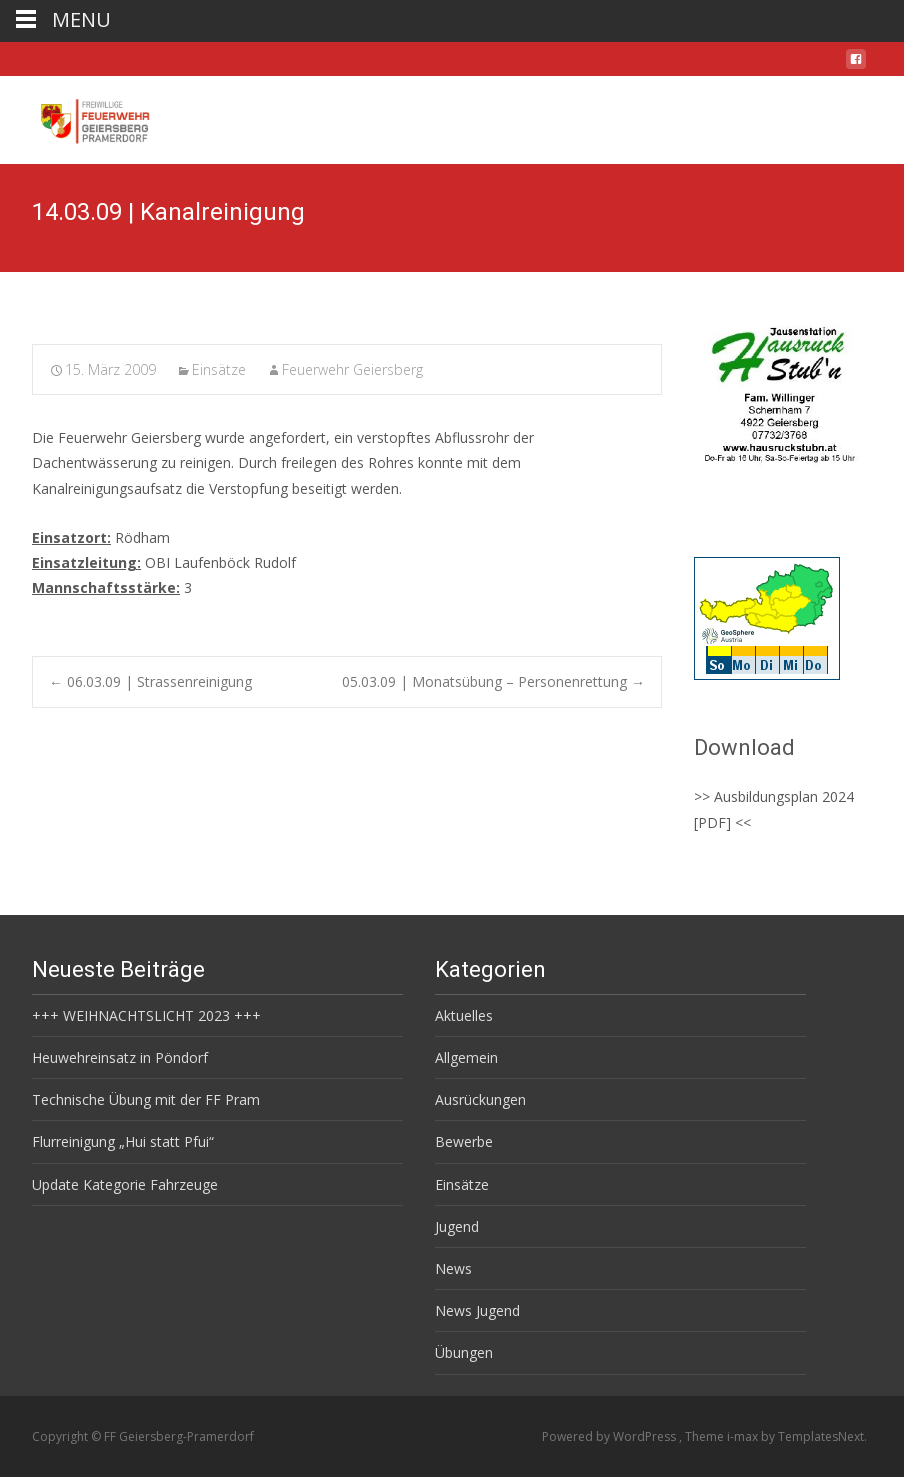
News (453, 1268)
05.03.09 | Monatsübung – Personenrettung (493, 681)
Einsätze (219, 369)
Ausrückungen (480, 1099)
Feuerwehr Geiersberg (352, 369)
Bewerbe (464, 1141)
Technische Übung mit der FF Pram (146, 1099)
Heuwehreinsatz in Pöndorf (120, 1057)
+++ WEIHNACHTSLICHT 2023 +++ (146, 1015)
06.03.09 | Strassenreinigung (150, 681)
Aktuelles (464, 1015)
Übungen (464, 1352)
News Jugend (477, 1310)
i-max (744, 1436)
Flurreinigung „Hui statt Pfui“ (123, 1141)
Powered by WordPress (610, 1436)
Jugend (457, 1226)
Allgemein (466, 1057)
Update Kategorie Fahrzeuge (125, 1184)
